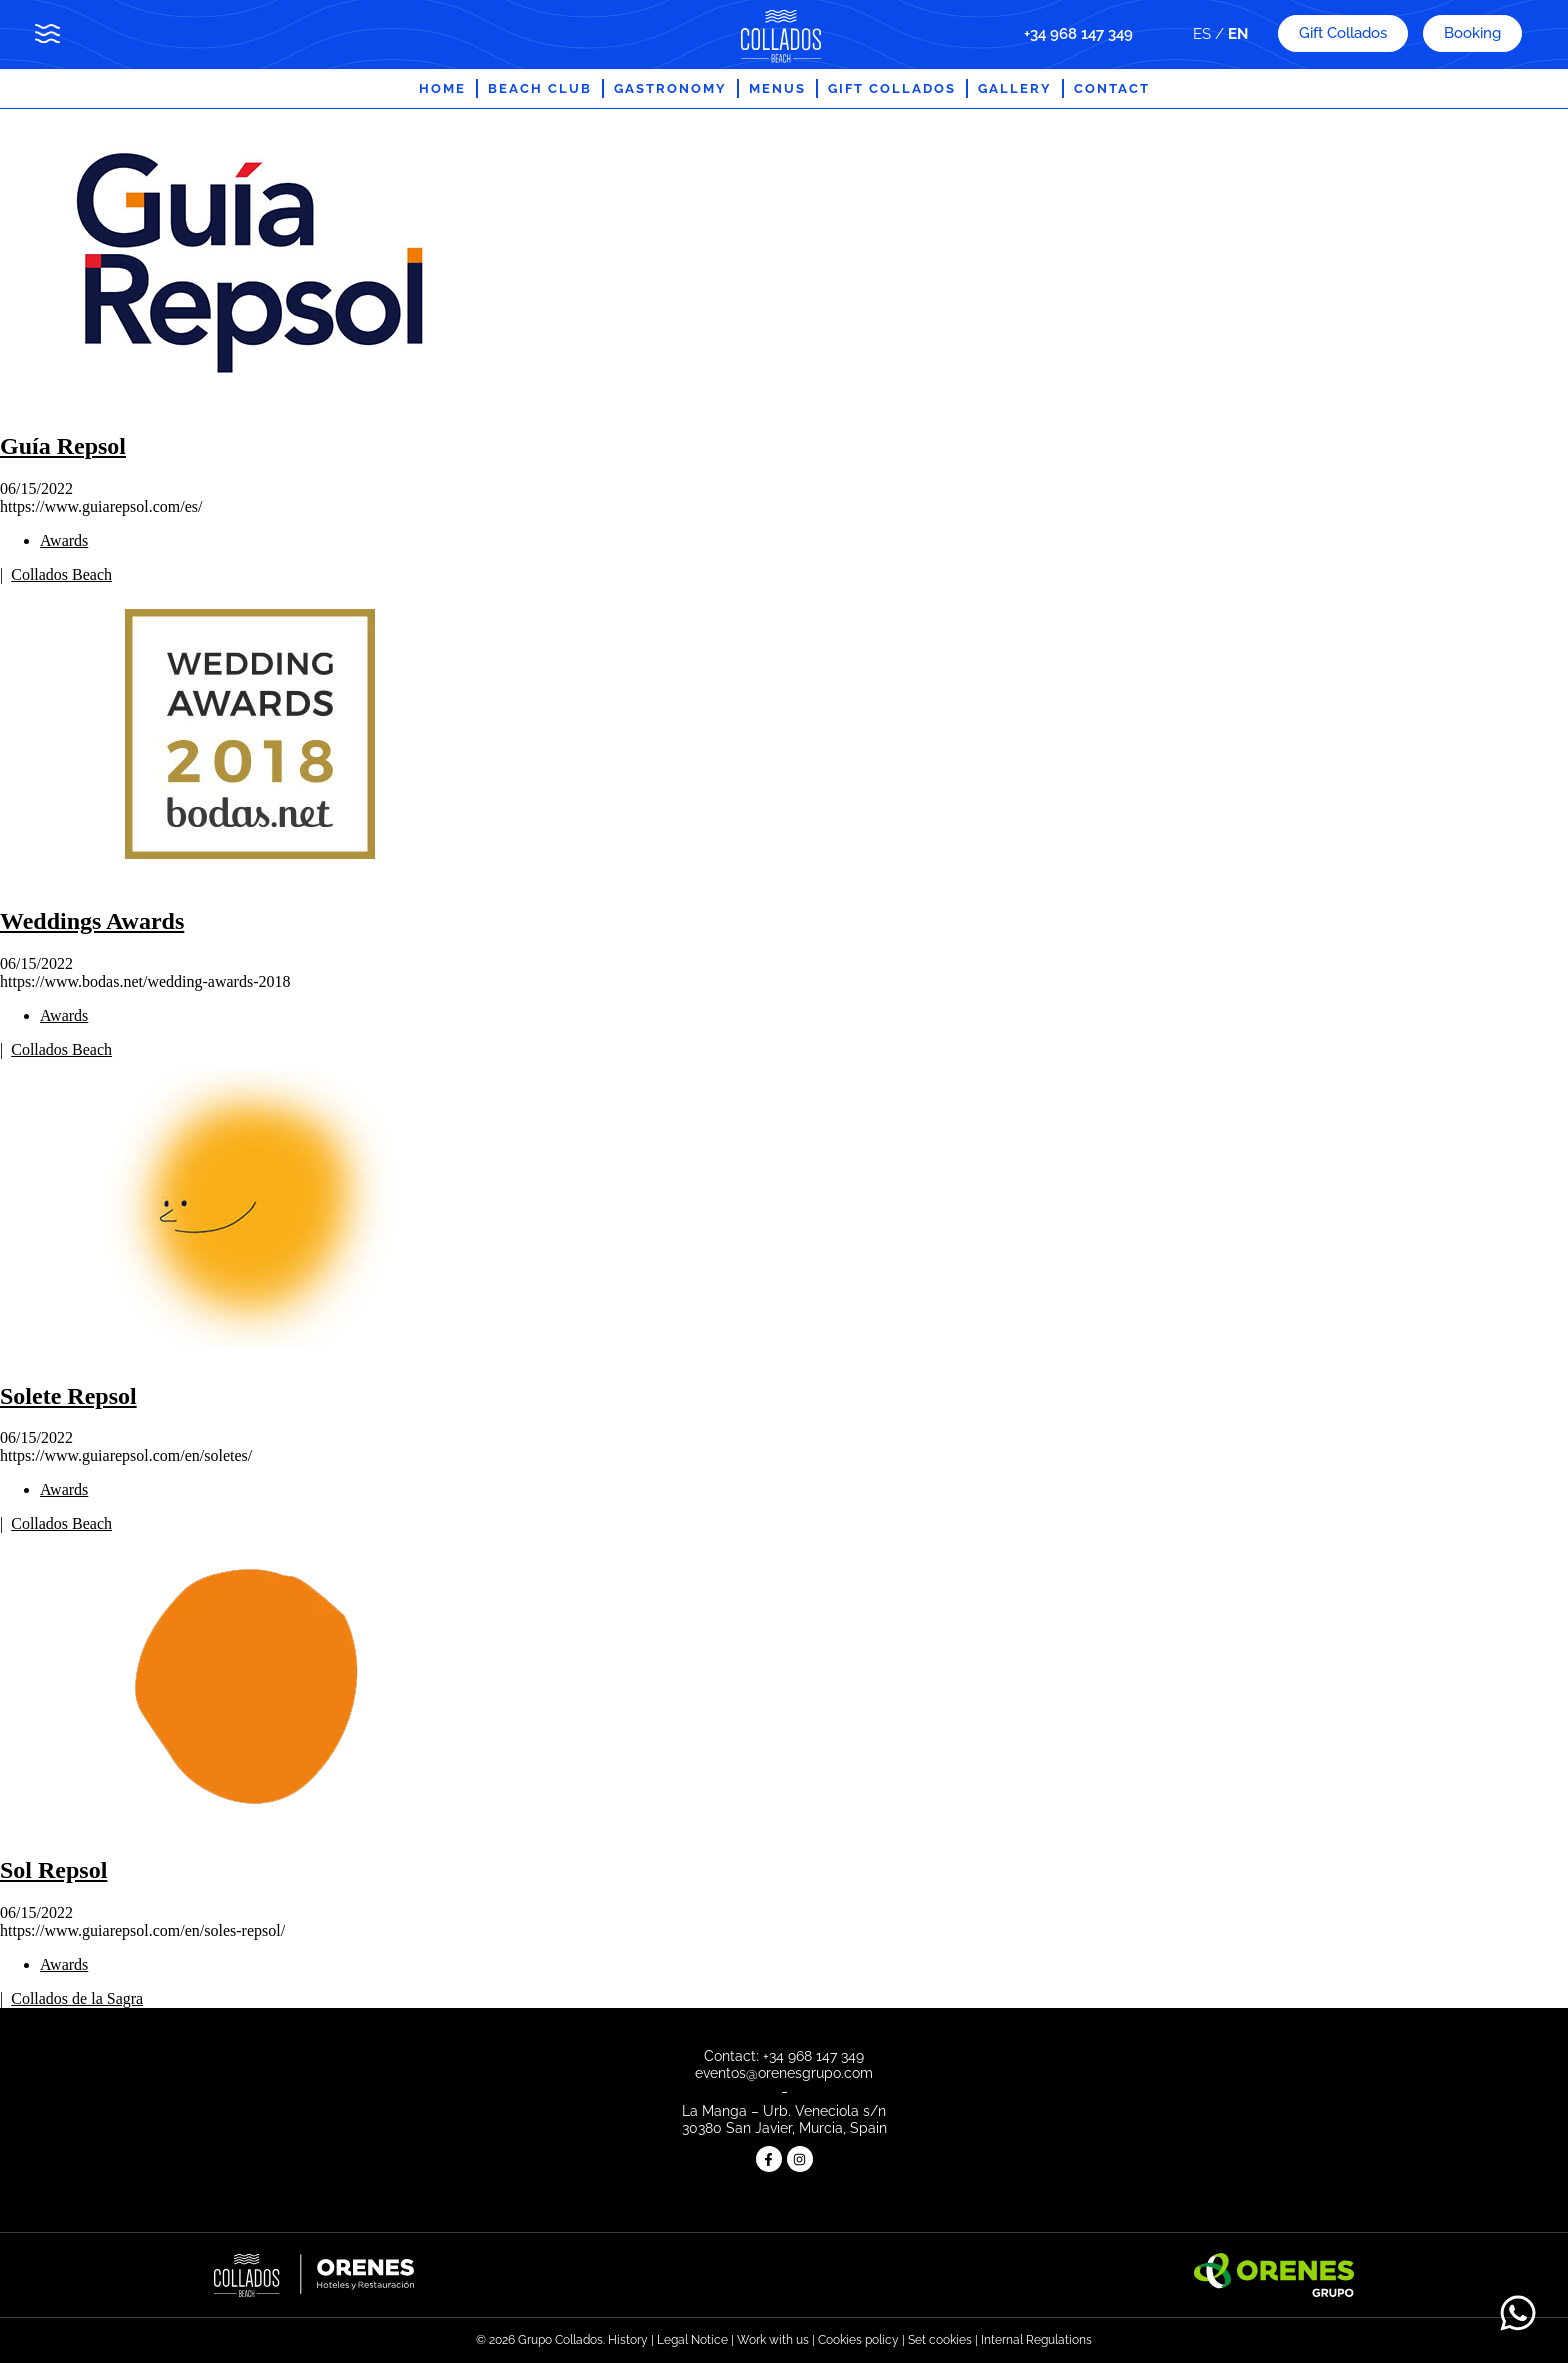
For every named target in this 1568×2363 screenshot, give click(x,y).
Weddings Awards (92, 921)
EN (1238, 34)
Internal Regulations (1036, 2340)
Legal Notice (694, 2340)
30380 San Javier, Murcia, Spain (784, 2128)
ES (1202, 34)
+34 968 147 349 (1078, 34)
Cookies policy (858, 2340)
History (628, 2340)
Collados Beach (61, 574)
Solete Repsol (68, 1396)
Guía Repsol (63, 446)
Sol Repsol (53, 1870)
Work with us (773, 2340)
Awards (64, 540)
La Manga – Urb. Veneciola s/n (784, 2111)
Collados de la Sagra (77, 1998)
